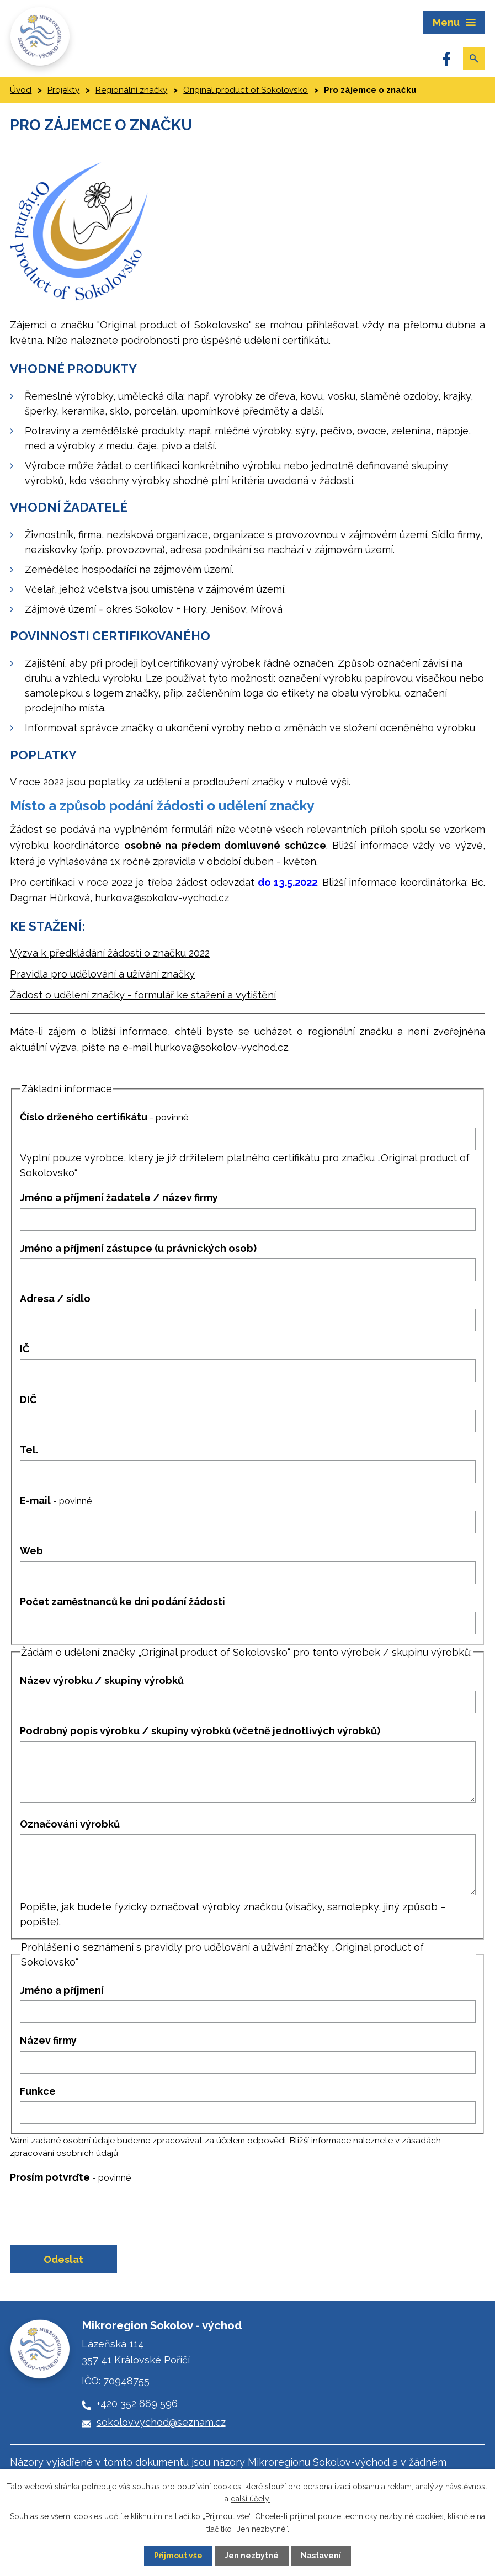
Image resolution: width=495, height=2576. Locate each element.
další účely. (250, 2498)
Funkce (38, 2091)
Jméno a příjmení (62, 1990)
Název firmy (48, 2040)
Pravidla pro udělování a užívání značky (102, 974)
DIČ (28, 1399)
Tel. (29, 1450)
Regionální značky (131, 90)
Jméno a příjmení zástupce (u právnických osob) (138, 1248)
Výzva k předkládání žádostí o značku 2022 (110, 953)
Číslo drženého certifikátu (104, 1117)
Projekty (63, 90)
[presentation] (91, 2213)
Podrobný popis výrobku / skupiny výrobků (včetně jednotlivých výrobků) (200, 1730)
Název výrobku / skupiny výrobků (102, 1680)
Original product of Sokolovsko (245, 90)
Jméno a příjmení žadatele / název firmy (119, 1197)
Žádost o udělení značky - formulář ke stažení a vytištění (143, 995)
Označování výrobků (70, 1824)
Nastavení (321, 2555)
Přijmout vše (178, 2555)
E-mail (56, 1500)
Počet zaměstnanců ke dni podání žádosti (122, 1601)
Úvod (20, 90)
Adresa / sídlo (55, 1298)
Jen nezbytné (252, 2555)
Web (31, 1551)
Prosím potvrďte (70, 2177)
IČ (24, 1349)
